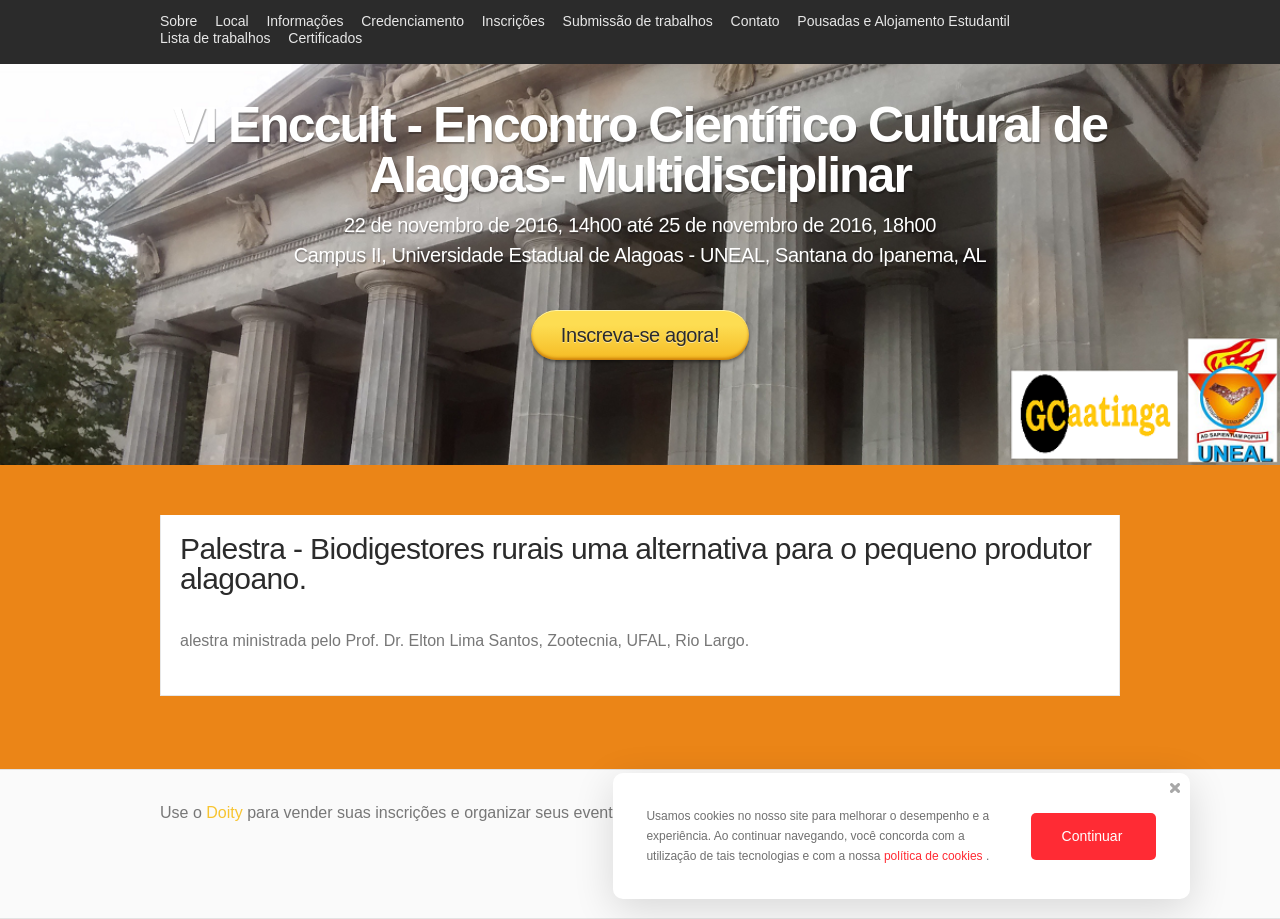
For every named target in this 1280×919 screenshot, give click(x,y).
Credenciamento (412, 21)
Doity (224, 812)
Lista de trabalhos (215, 38)
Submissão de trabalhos (638, 21)
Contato (755, 21)
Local (231, 21)
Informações (304, 21)
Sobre (178, 21)
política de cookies (935, 856)
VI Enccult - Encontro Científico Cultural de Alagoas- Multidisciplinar (640, 150)
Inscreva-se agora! (640, 335)
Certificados (325, 38)
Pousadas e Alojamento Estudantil (903, 21)
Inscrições (513, 21)
